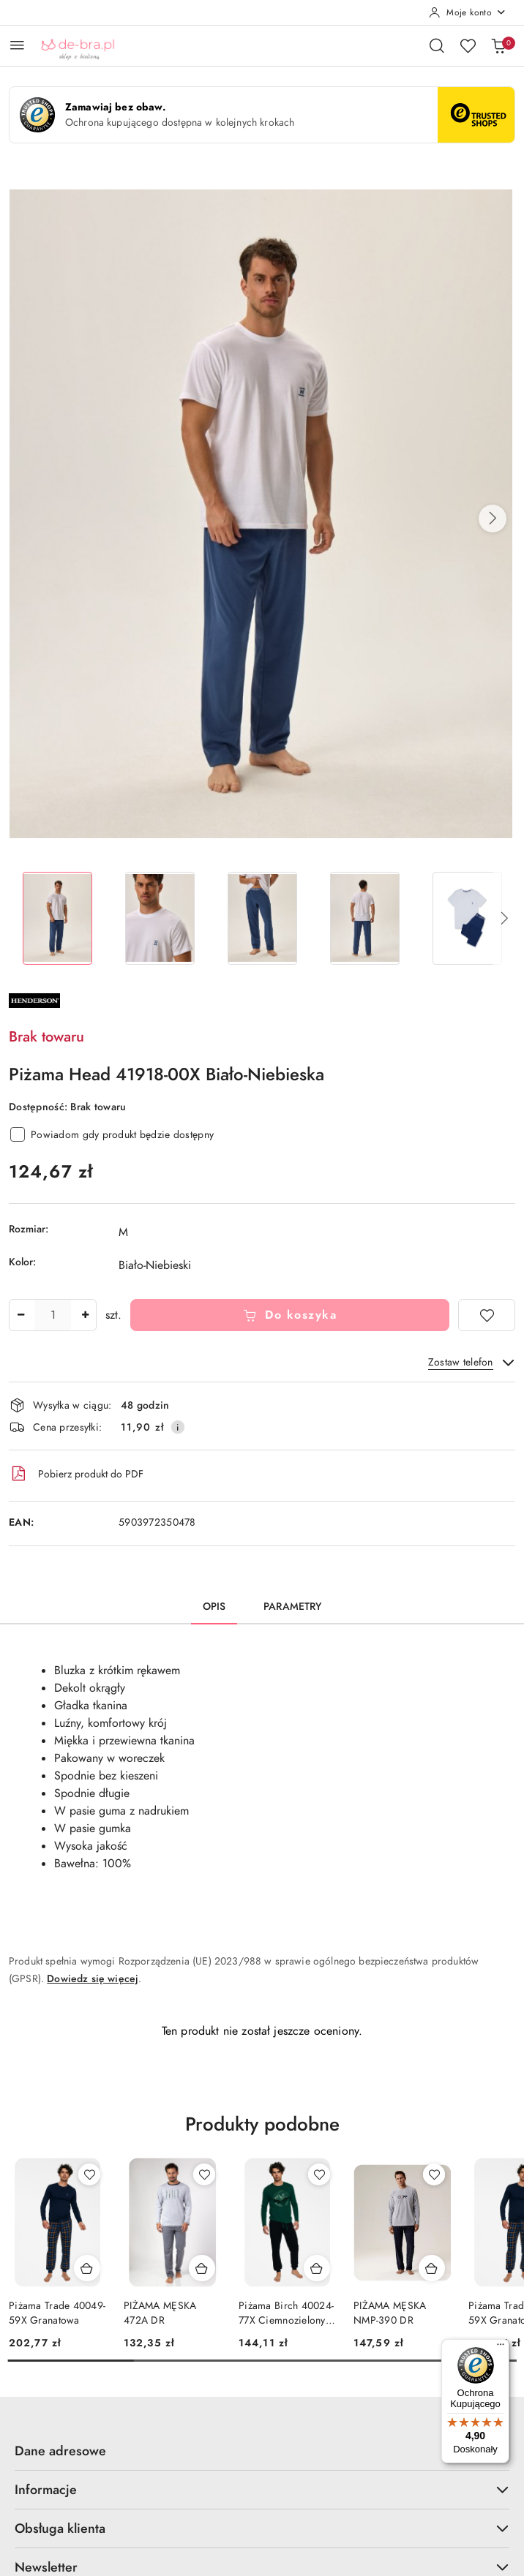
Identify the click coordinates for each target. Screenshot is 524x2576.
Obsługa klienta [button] (262, 2528)
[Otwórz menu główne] (17, 45)
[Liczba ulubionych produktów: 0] (468, 45)
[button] (492, 518)
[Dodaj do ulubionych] (486, 1315)
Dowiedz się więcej (92, 1979)
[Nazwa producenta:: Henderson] (34, 1000)
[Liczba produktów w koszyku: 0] (498, 45)
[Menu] (500, 2348)
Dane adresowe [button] (262, 2450)
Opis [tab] (214, 1606)
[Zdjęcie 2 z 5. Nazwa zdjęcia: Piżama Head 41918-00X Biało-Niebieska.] (159, 918)
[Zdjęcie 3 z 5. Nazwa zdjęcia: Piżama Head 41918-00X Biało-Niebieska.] (262, 918)
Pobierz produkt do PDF (76, 1474)
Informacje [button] (262, 2489)
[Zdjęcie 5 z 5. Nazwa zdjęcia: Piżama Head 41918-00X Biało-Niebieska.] (467, 918)
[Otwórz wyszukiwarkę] (437, 45)
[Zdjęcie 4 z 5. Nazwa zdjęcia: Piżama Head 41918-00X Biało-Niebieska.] (364, 918)
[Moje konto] (467, 12)
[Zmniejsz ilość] (20, 1315)
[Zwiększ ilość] (85, 1315)
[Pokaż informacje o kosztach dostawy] (178, 1427)
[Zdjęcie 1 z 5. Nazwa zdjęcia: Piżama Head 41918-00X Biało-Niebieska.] (57, 918)
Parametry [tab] (292, 1606)
